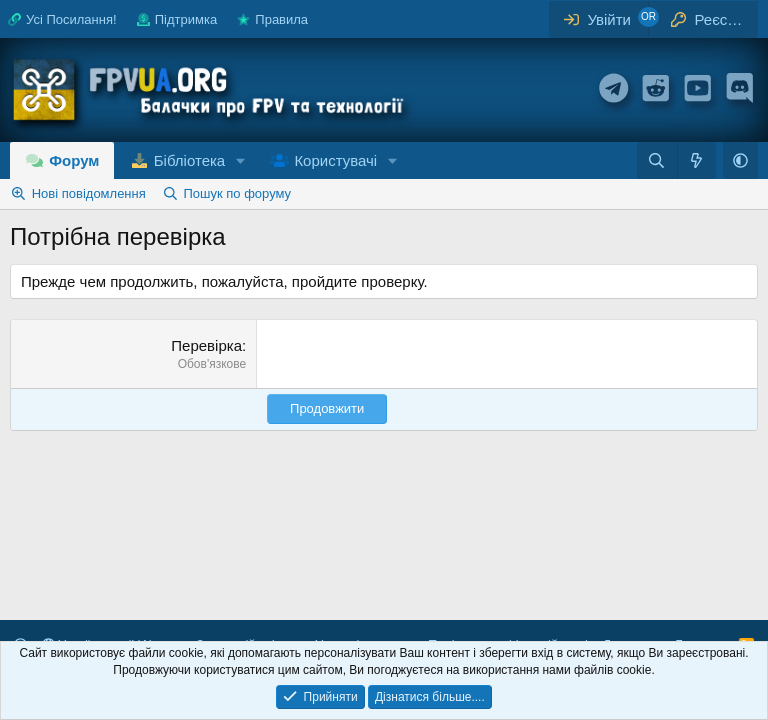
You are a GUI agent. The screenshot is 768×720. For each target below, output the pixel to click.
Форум (74, 160)
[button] (241, 160)
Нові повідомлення (89, 193)
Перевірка (206, 345)
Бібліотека (189, 160)
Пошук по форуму (237, 193)
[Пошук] (656, 160)
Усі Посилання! (62, 19)
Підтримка (177, 19)
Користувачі (335, 160)
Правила (272, 19)
